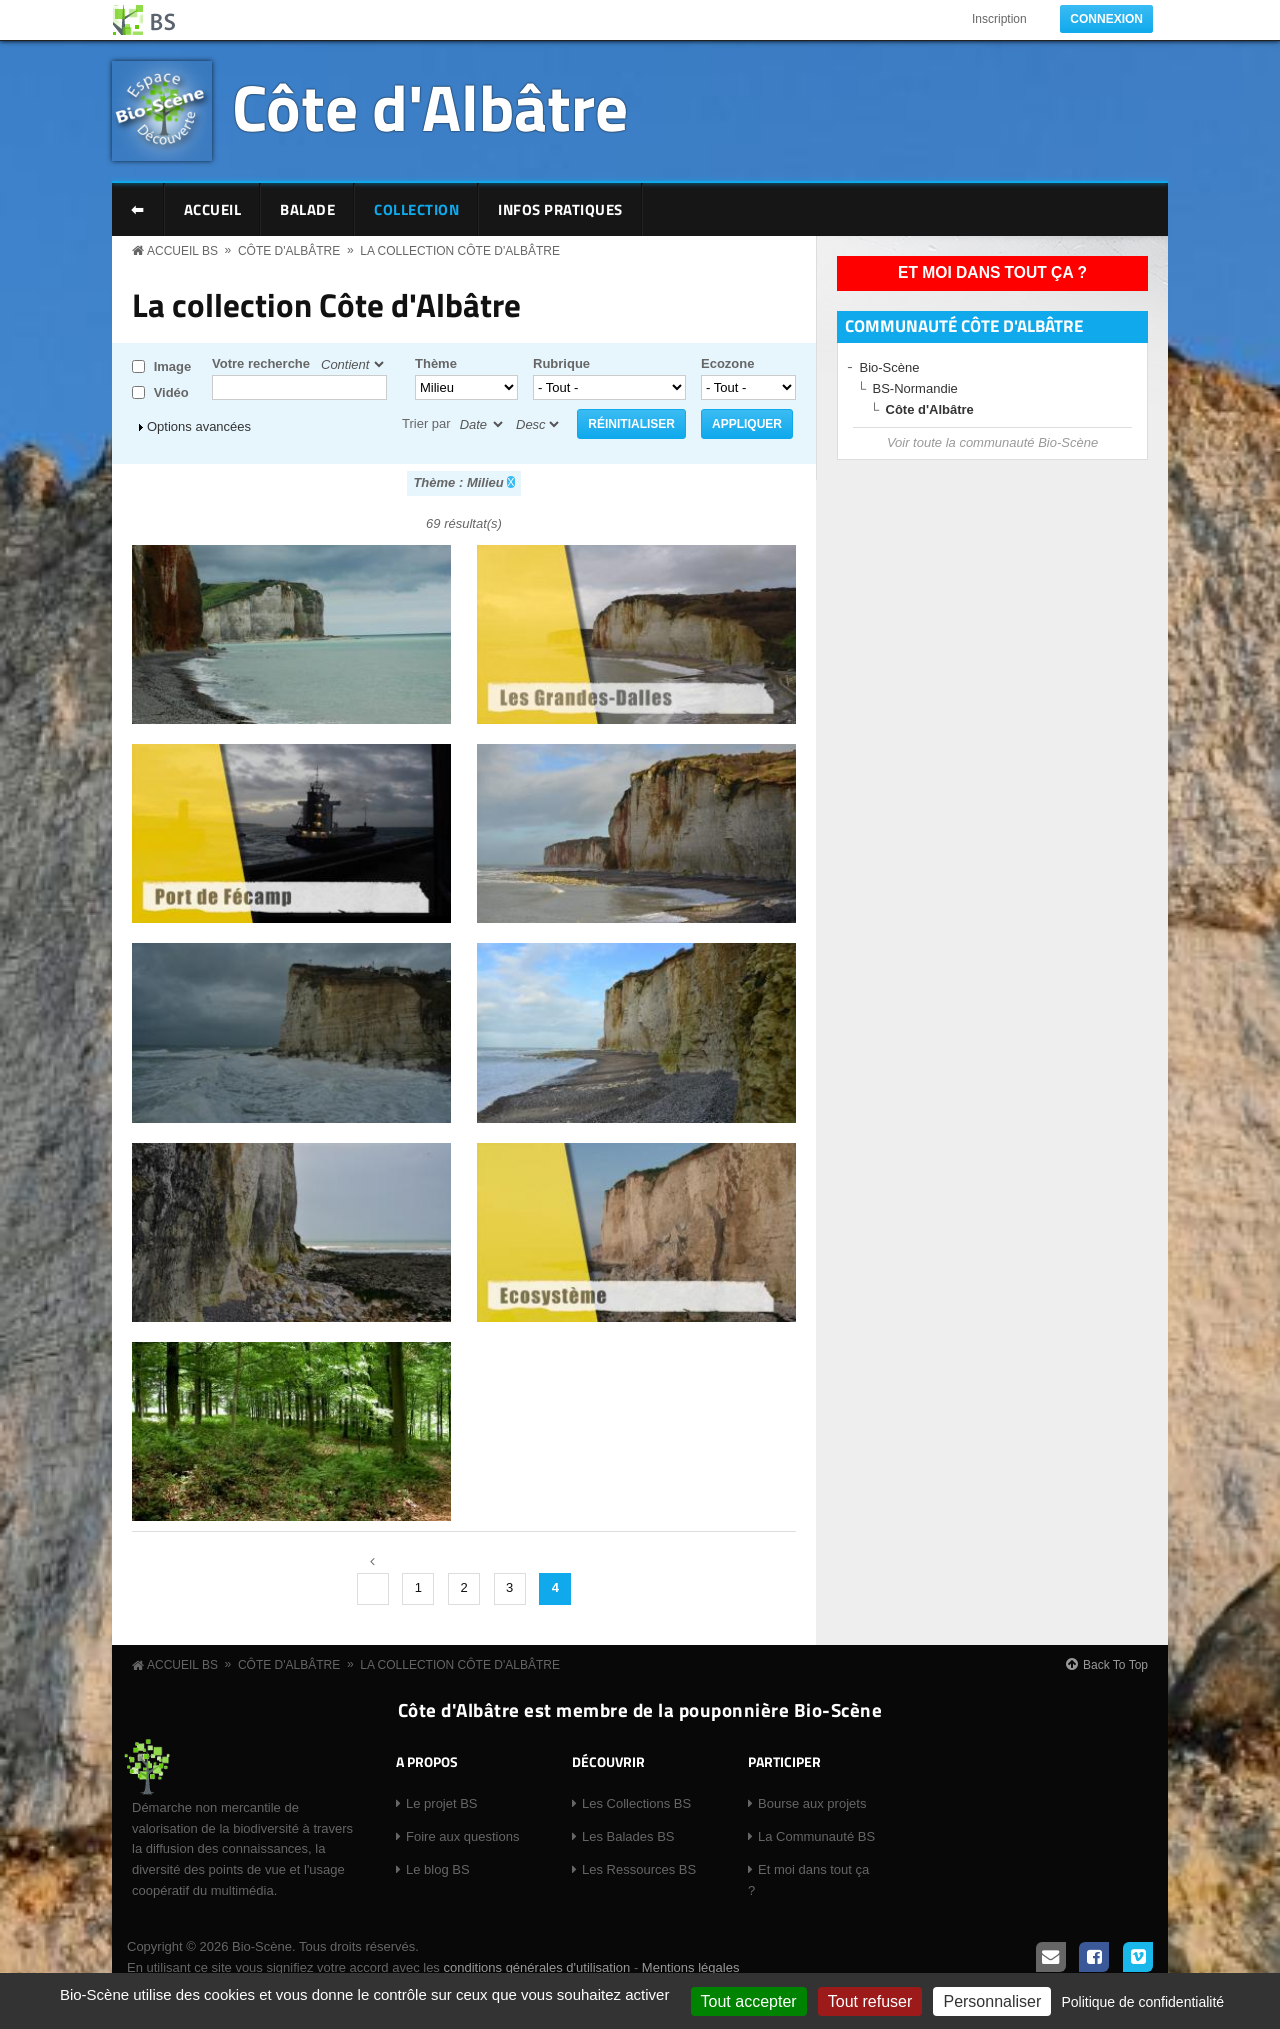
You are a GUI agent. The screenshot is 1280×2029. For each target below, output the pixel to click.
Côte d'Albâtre (430, 106)
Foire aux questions (462, 1836)
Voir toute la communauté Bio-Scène (992, 442)
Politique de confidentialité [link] (1142, 2002)
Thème (436, 363)
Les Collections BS (636, 1803)
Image (173, 366)
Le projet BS (442, 1803)
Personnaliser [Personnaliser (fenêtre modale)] (992, 2001)
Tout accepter (749, 2001)
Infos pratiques (560, 209)
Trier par (426, 423)
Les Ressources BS (639, 1869)
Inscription (999, 19)
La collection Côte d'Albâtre (460, 251)
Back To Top (1115, 1665)
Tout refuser (870, 2001)
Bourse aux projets (812, 1803)
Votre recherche (261, 363)
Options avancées (199, 426)
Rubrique (561, 363)
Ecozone (727, 363)
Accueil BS (182, 251)
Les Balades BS (628, 1836)
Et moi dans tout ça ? (992, 272)
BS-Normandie (915, 388)
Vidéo (171, 392)
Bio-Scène (890, 367)
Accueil (213, 209)
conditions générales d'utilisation (536, 1967)
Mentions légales (691, 1967)
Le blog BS (438, 1869)
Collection (416, 209)
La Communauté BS (816, 1836)
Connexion (1106, 19)
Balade (307, 209)
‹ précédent (373, 1589)
